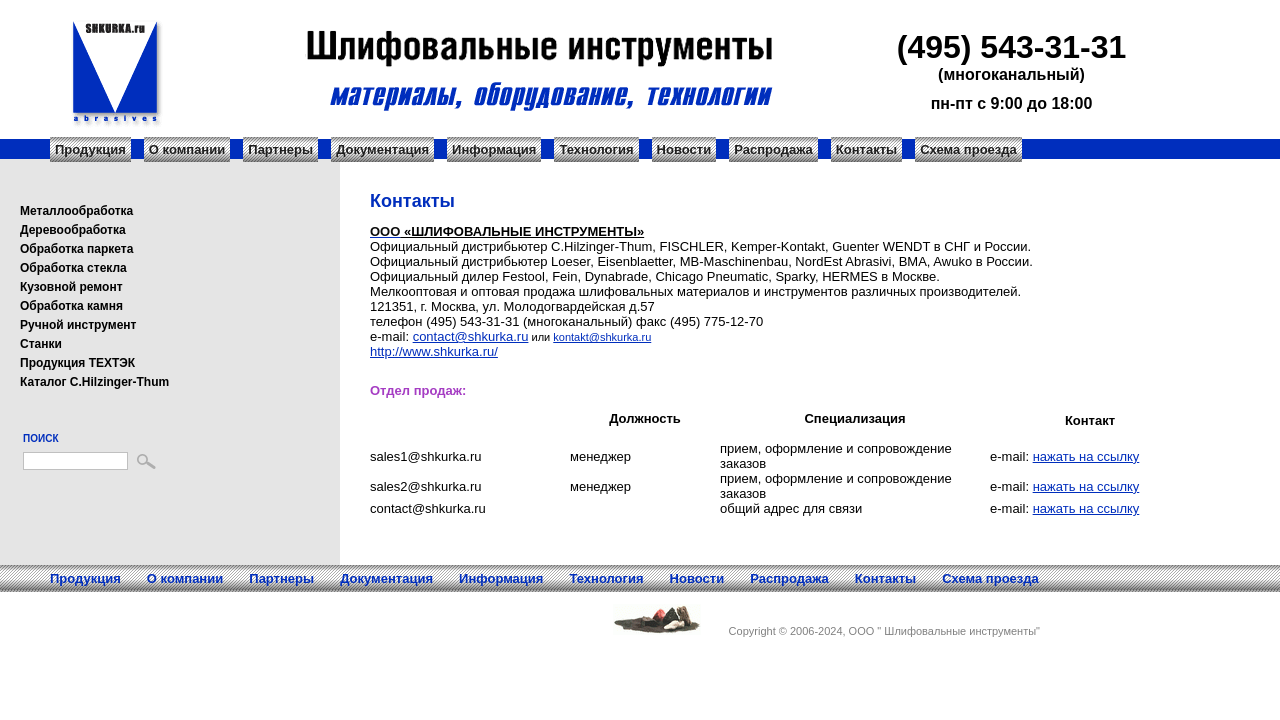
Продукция (90, 149)
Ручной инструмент (78, 325)
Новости (684, 149)
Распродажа (773, 149)
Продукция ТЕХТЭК (77, 363)
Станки (41, 344)
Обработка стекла (73, 268)
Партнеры (280, 149)
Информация (494, 149)
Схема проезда (968, 149)
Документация (382, 149)
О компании (187, 149)
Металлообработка (76, 211)
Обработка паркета (76, 249)
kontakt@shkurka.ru (602, 337)
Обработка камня (71, 306)
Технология (596, 149)
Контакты (866, 149)
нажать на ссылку (1086, 456)
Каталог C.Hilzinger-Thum (94, 382)
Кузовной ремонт (71, 287)
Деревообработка (73, 230)
